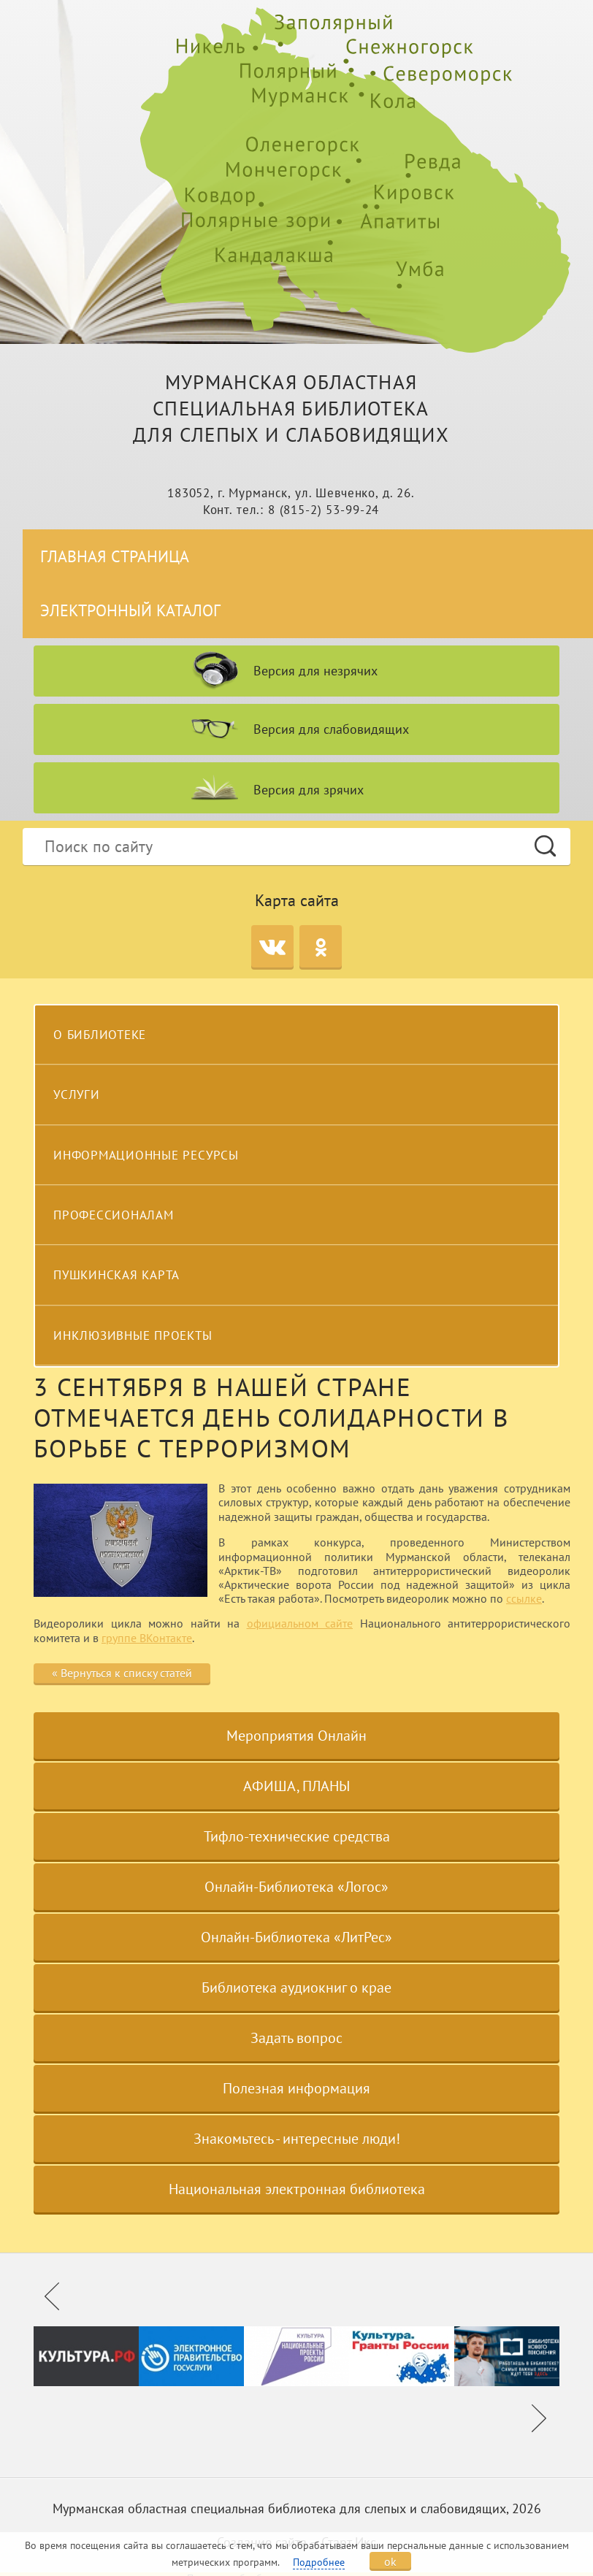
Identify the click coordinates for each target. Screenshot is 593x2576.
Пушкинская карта (116, 1275)
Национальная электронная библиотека (297, 2189)
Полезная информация (296, 2088)
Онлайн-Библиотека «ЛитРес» (296, 1937)
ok (390, 2561)
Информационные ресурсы (146, 1155)
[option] (86, 2356)
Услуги (76, 1094)
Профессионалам (113, 1215)
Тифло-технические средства (297, 1836)
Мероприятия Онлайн (296, 1735)
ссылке (524, 1598)
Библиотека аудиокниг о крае (296, 1987)
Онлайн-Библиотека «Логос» (296, 1886)
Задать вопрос (296, 2037)
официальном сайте (300, 1623)
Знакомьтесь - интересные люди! (297, 2138)
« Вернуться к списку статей (122, 1672)
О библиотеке (99, 1035)
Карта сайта (297, 900)
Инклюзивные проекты (133, 1335)
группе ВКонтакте (147, 1637)
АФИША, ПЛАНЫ (296, 1785)
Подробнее (319, 2562)
